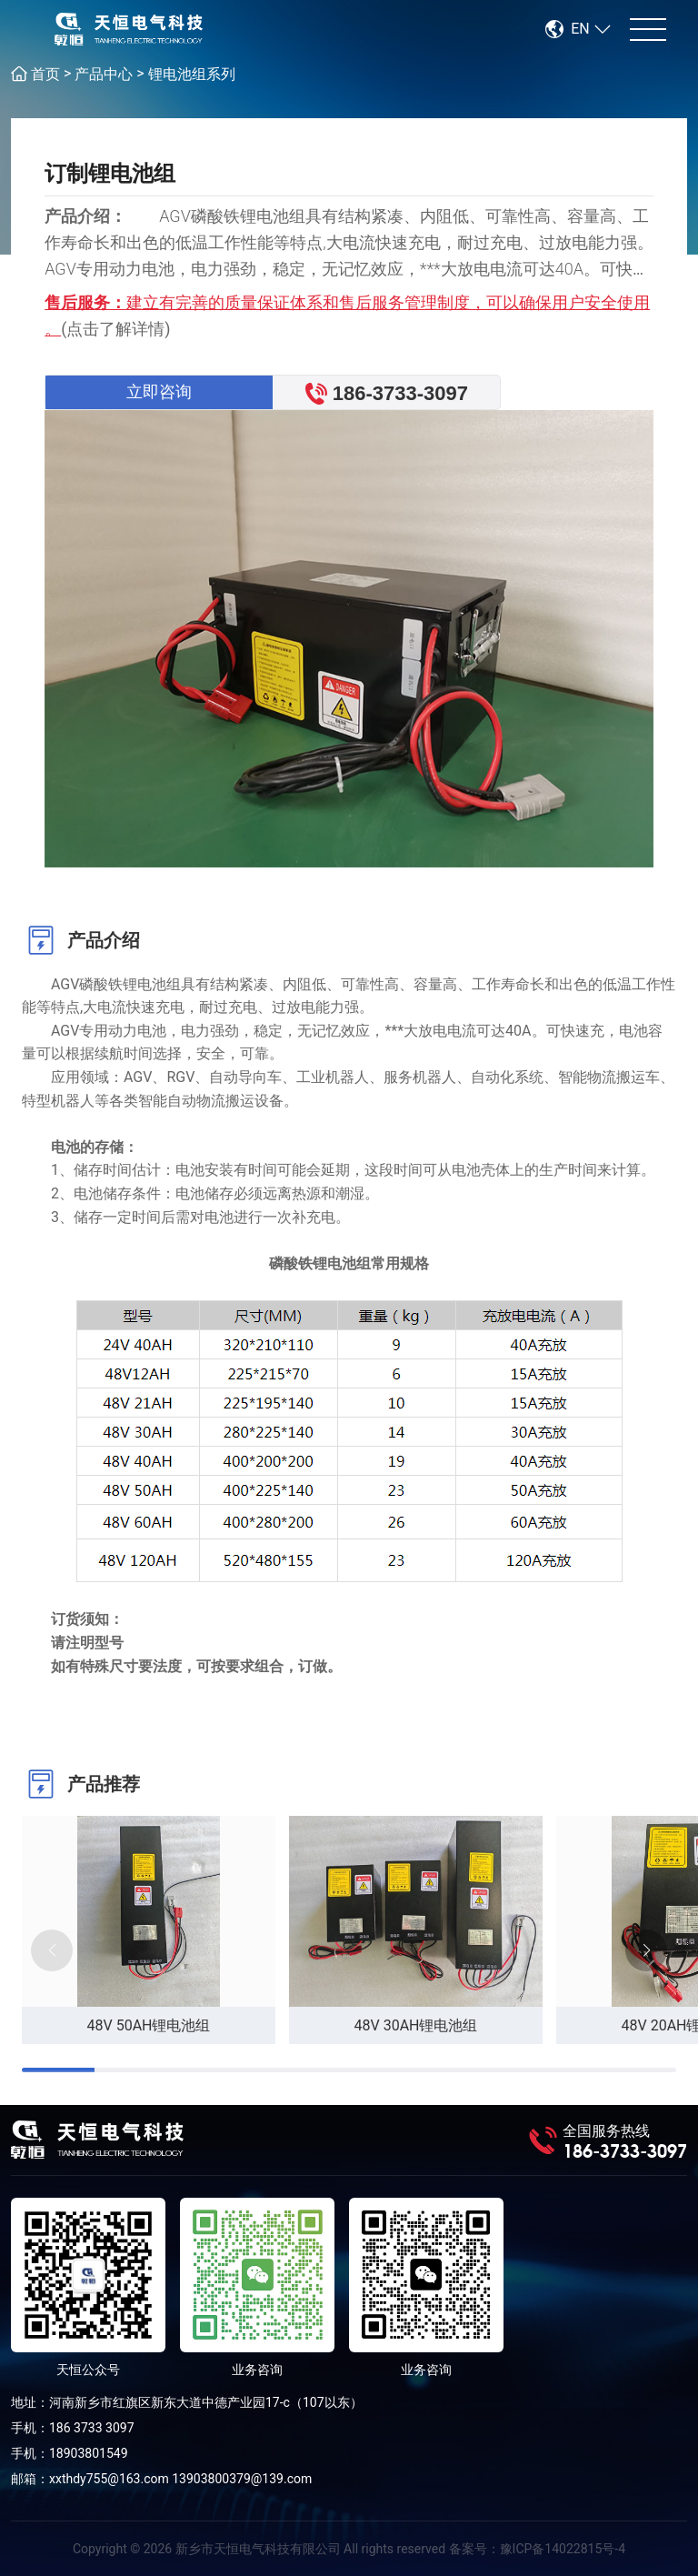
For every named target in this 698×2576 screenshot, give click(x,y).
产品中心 (104, 74)
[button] (646, 1950)
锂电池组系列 (191, 74)
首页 (45, 74)
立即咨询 (159, 391)
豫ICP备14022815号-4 (562, 2548)
